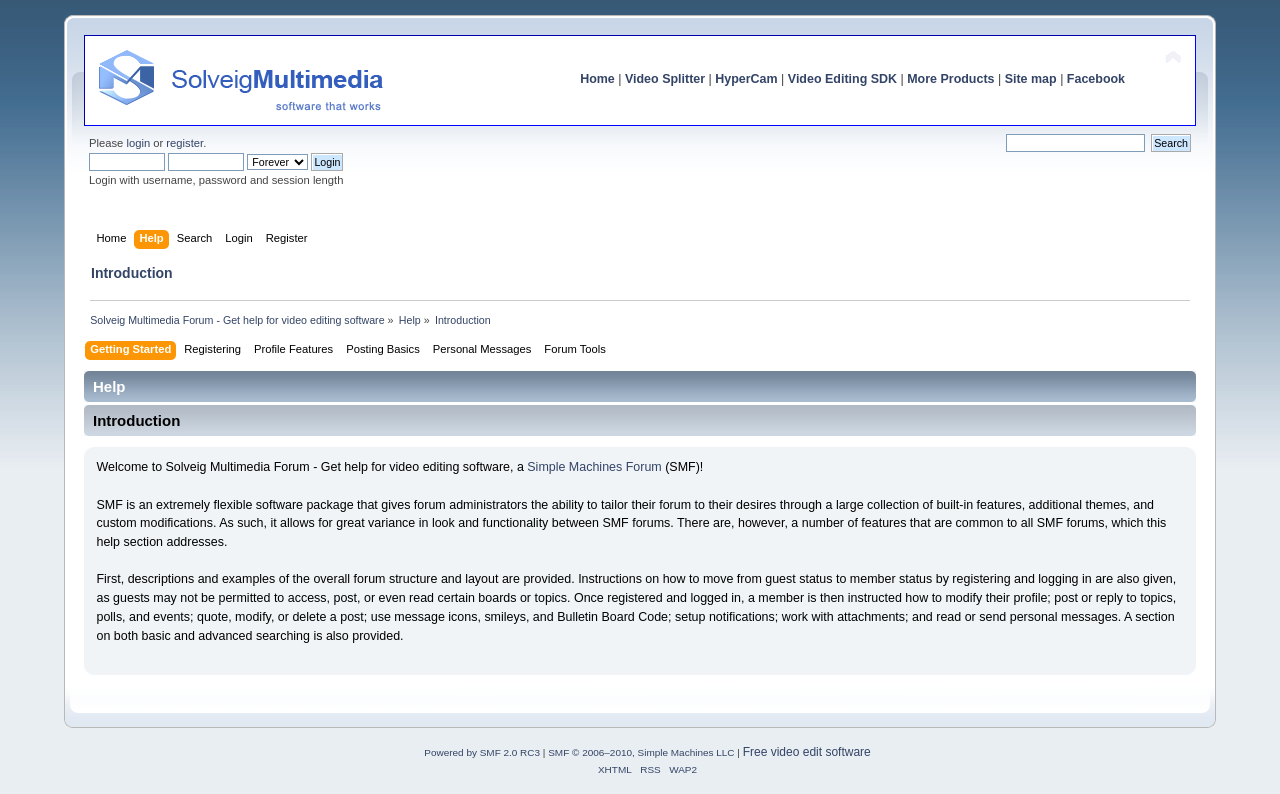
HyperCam (746, 79)
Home (597, 79)
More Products (950, 79)
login (138, 143)
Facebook (1096, 79)
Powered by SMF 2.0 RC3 (482, 752)
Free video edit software (807, 752)
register (184, 143)
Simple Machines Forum (594, 467)
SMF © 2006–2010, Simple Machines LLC (641, 752)
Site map (1031, 79)
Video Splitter (665, 79)
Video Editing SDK (842, 79)
